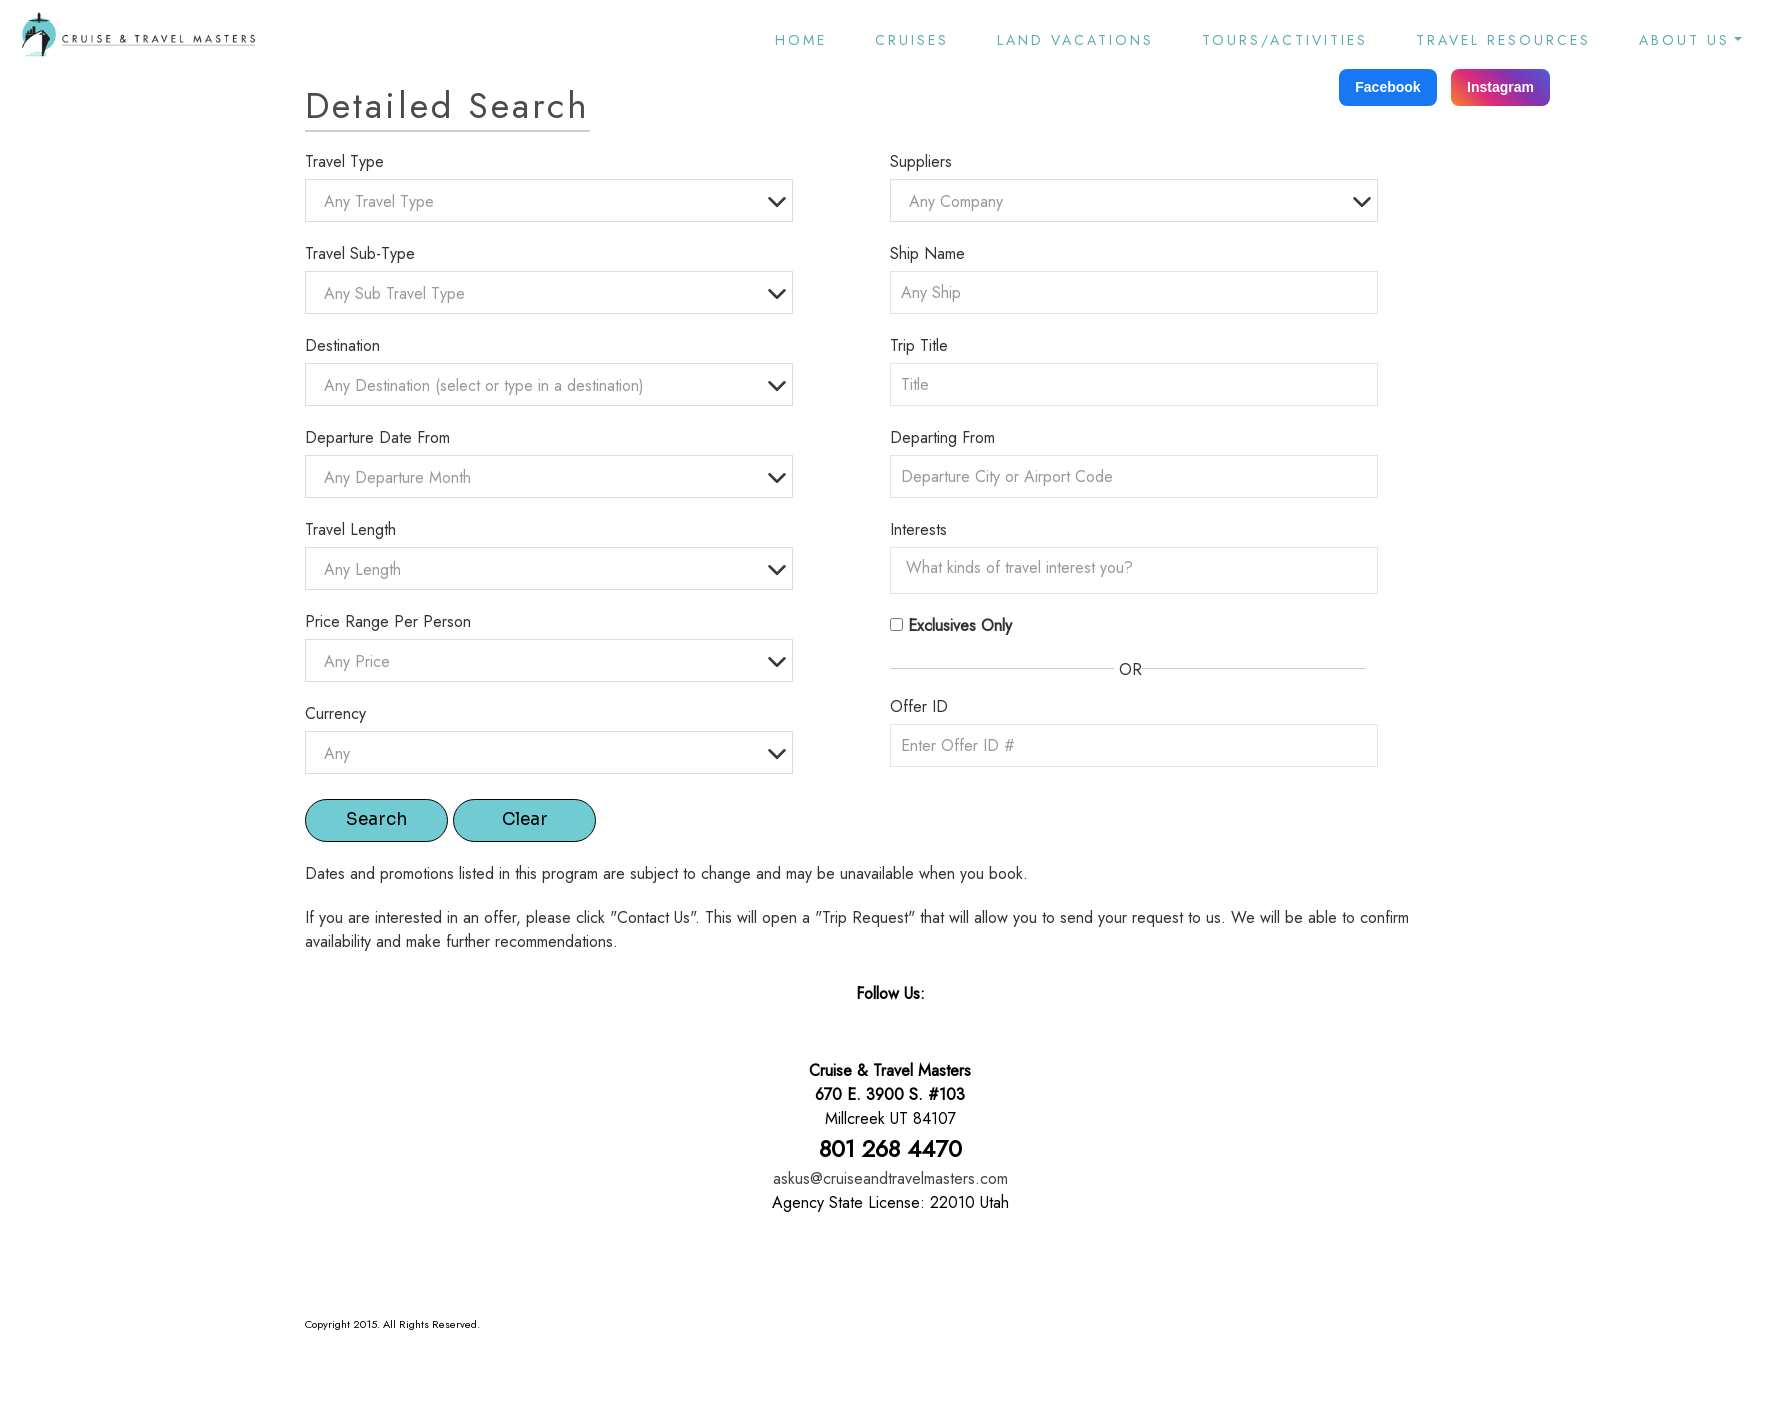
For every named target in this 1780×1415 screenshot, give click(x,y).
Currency (335, 713)
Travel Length (350, 529)
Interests (918, 529)
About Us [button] (1684, 40)
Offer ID (919, 706)
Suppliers (921, 161)
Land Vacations (1075, 40)
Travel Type (344, 161)
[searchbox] (1139, 568)
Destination (342, 345)
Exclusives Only (960, 625)
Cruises (912, 40)
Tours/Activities (1285, 40)
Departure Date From (377, 437)
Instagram (1500, 87)
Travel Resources (1503, 40)
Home (801, 40)
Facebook (1387, 87)
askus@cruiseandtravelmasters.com (890, 1178)
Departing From (942, 437)
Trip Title (919, 345)
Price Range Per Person (388, 621)
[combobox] (549, 200)
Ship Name (927, 253)
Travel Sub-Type (360, 253)
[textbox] (554, 201)
